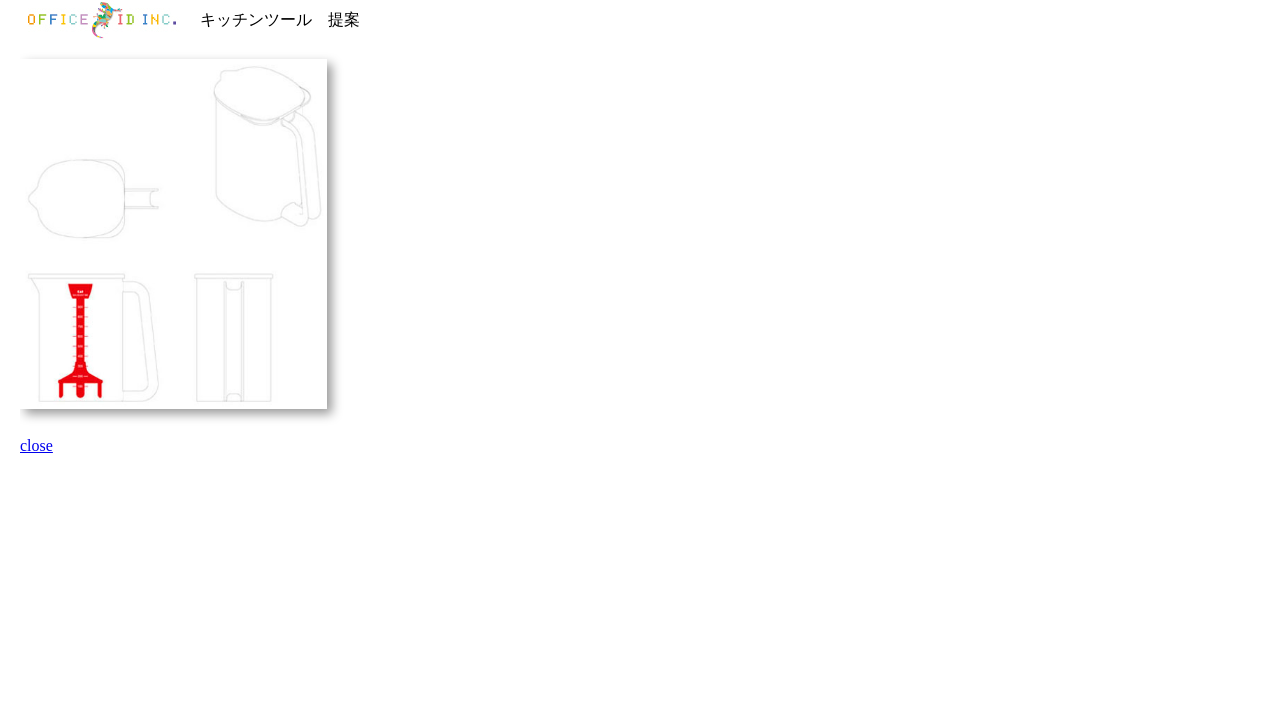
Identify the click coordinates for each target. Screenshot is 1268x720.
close (36, 445)
